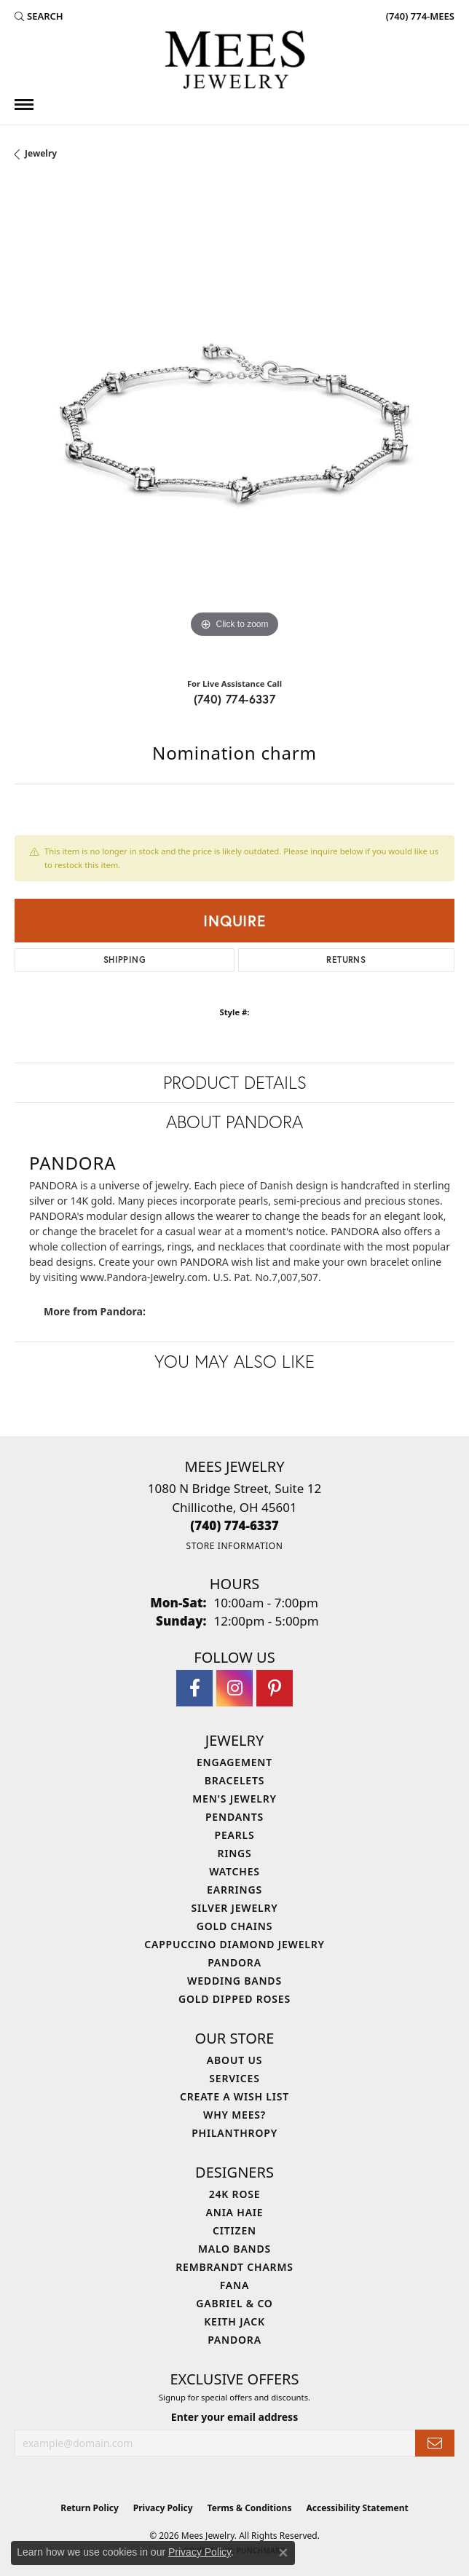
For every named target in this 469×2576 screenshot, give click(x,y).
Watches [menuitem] (234, 1871)
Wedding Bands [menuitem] (234, 1981)
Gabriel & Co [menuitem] (234, 2303)
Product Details (235, 1082)
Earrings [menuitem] (234, 1889)
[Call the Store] (234, 1525)
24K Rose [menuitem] (235, 2194)
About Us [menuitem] (234, 2060)
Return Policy (89, 2508)
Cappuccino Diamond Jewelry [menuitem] (234, 1944)
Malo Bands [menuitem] (234, 2249)
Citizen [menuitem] (234, 2230)
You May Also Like (234, 1361)
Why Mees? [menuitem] (234, 2115)
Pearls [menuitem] (235, 1835)
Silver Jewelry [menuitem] (234, 1908)
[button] (39, 16)
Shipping (124, 959)
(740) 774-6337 (235, 698)
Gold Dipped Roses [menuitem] (234, 1999)
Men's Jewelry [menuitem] (234, 1798)
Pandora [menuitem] (234, 1962)
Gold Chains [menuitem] (234, 1926)
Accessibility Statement (357, 2508)
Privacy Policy (163, 2508)
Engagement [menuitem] (234, 1762)
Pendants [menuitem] (234, 1817)
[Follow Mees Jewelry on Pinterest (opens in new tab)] (274, 1688)
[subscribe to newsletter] (434, 2443)
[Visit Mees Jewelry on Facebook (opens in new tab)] (194, 1688)
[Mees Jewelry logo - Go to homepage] (234, 61)
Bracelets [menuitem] (234, 1780)
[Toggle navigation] (24, 104)
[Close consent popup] (283, 2552)
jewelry (41, 153)
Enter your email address (234, 2417)
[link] (418, 16)
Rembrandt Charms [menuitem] (234, 2267)
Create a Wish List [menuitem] (234, 2096)
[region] (234, 425)
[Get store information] (234, 1546)
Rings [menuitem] (234, 1853)
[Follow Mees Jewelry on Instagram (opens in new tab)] (234, 1688)
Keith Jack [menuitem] (234, 2321)
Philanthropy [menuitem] (234, 2133)
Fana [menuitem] (234, 2285)
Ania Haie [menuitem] (235, 2212)
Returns (346, 959)
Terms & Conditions (250, 2508)
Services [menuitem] (234, 2078)
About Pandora (234, 1121)
